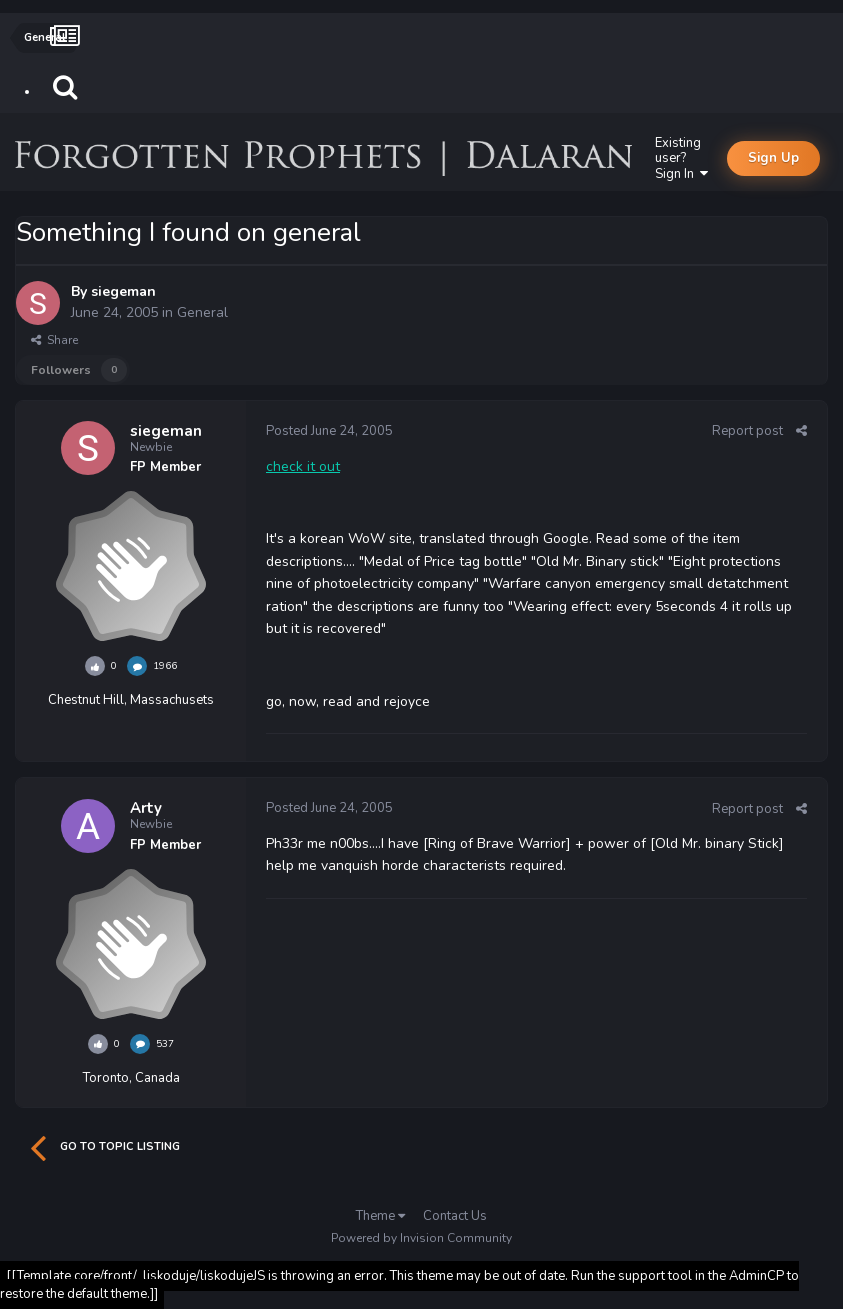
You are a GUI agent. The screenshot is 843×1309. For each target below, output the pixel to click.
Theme (380, 1216)
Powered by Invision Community (421, 1238)
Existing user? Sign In (681, 158)
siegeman (123, 291)
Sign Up (773, 158)
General (202, 312)
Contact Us (455, 1216)
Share (54, 340)
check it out (303, 466)
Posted (329, 431)
